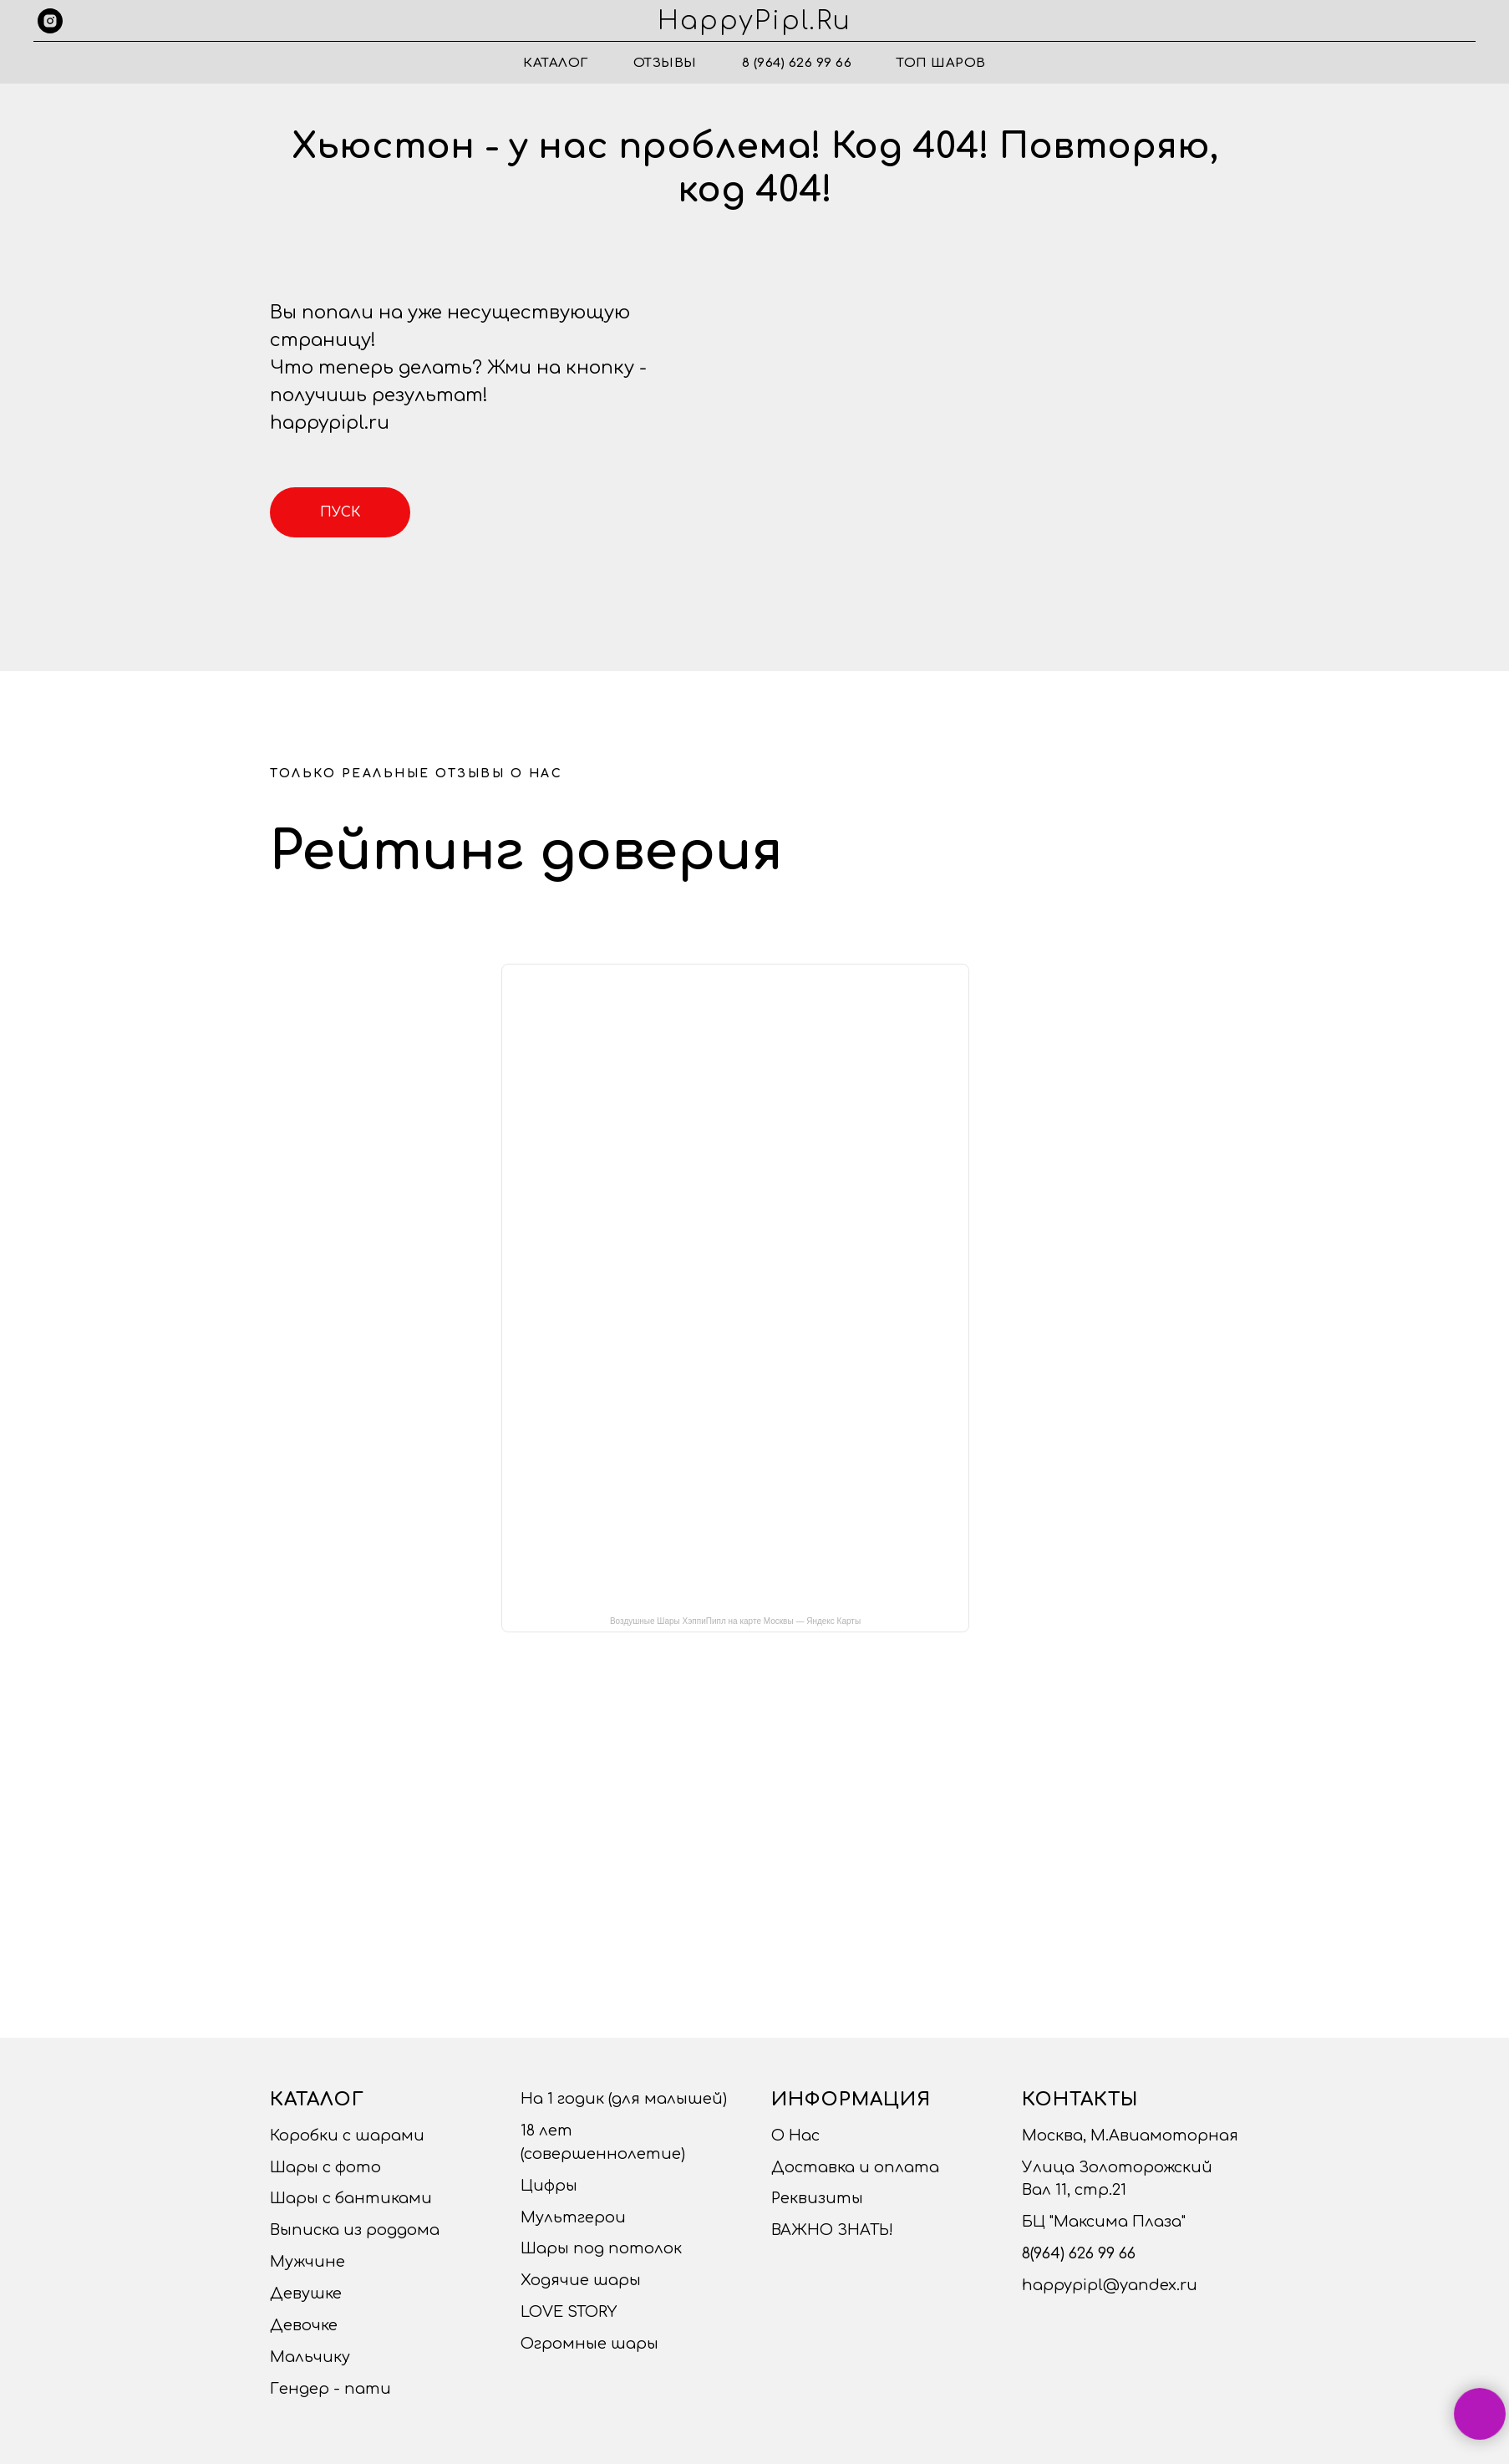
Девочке (304, 2325)
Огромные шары (589, 2343)
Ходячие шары (581, 2280)
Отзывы (665, 63)
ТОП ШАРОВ (941, 63)
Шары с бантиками (351, 2198)
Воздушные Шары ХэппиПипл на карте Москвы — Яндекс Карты (735, 1621)
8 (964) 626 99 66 (797, 63)
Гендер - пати (330, 2388)
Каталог (555, 63)
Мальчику (310, 2357)
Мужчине (307, 2261)
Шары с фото (325, 2167)
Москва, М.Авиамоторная (1130, 2135)
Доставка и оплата (855, 2167)
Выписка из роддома (354, 2230)
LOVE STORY (569, 2312)
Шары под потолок (601, 2248)
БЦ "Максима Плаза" (1104, 2221)
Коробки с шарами (347, 2135)
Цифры (549, 2185)
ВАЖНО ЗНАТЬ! (832, 2230)
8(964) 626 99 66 (1079, 2253)
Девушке (306, 2293)
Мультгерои (573, 2217)
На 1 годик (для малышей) (624, 2098)
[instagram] (50, 20)
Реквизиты (817, 2198)
